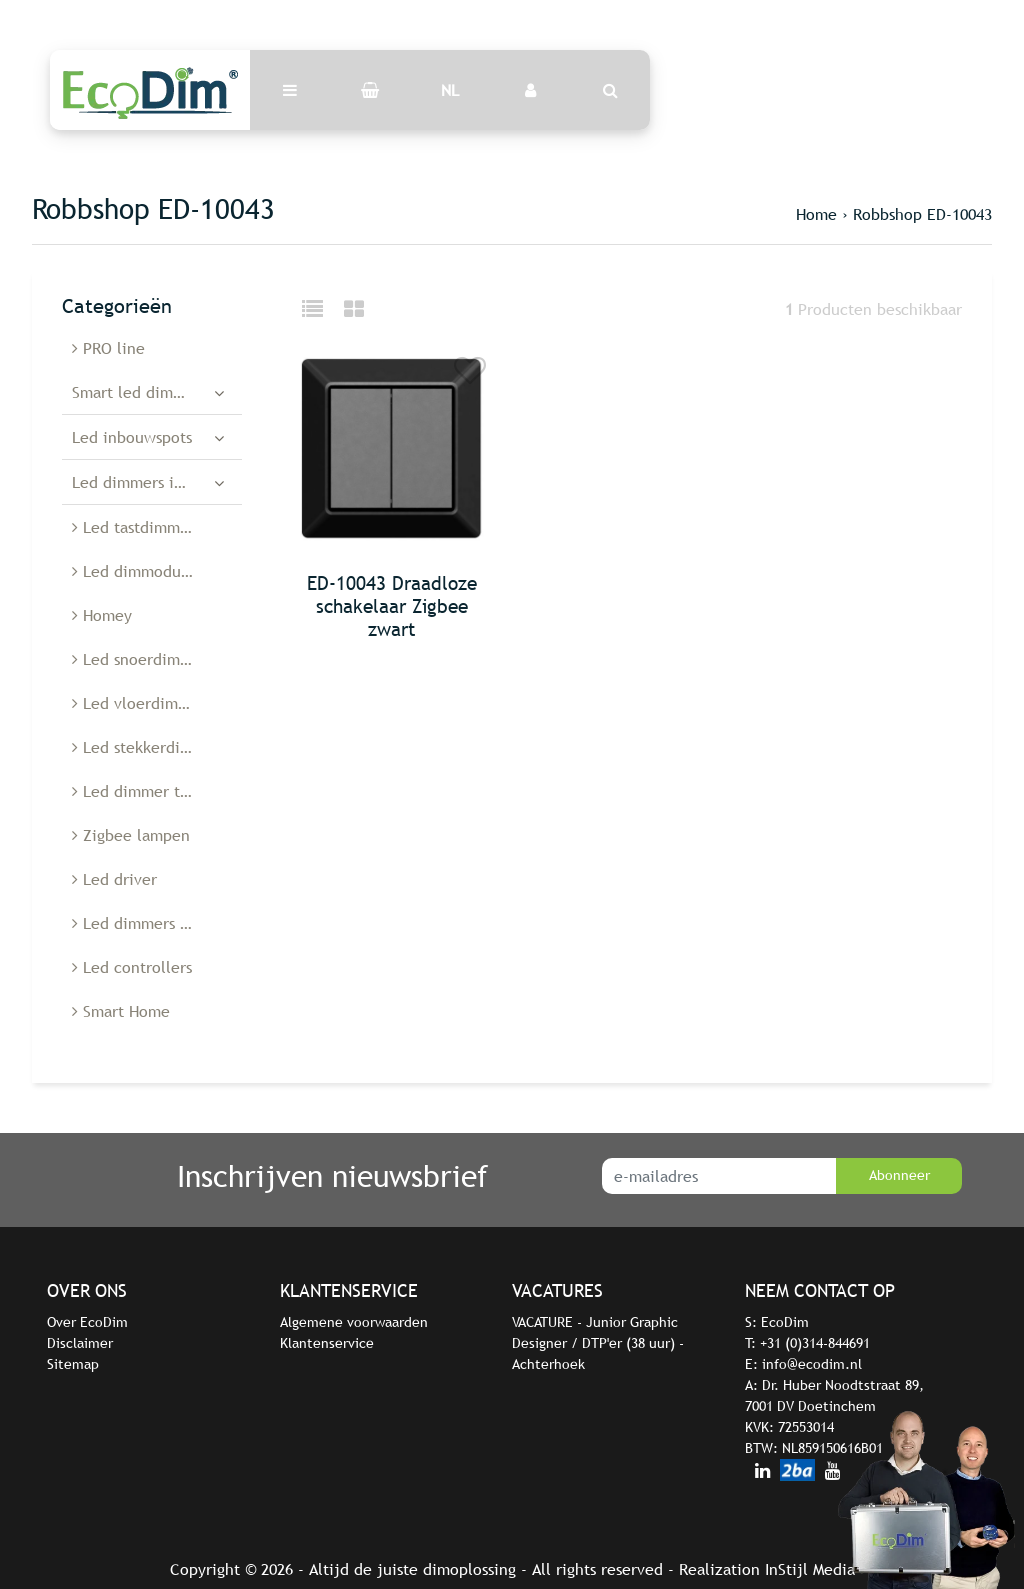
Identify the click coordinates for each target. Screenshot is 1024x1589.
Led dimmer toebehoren (157, 791)
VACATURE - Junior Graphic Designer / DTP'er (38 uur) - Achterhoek (598, 1343)
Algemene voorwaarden (354, 1322)
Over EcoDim (87, 1322)
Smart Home (121, 1011)
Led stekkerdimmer (146, 747)
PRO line (108, 348)
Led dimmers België (148, 923)
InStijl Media (810, 1569)
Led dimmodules (136, 571)
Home (816, 214)
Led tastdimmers (136, 527)
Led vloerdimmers (142, 703)
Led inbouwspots (132, 437)
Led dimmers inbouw (147, 482)
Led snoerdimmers (143, 659)
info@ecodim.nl (812, 1364)
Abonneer (899, 1175)
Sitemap (73, 1364)
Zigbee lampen (131, 835)
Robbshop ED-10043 (922, 214)
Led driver (114, 879)
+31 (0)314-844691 (815, 1343)
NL (450, 90)
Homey (102, 615)
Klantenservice (327, 1343)
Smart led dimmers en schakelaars (157, 392)
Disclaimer (80, 1343)
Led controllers (132, 967)
